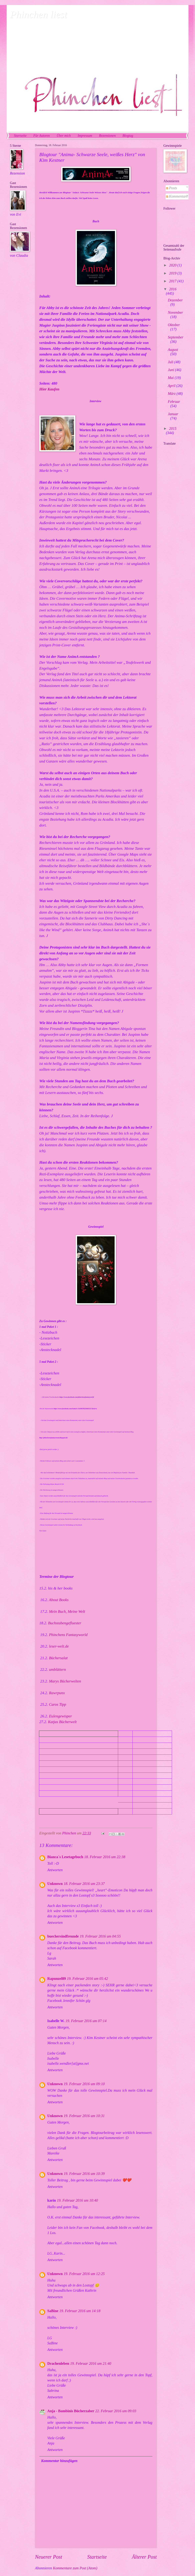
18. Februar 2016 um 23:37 (84, 1884)
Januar (173, 414)
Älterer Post (144, 2557)
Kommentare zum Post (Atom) (75, 2568)
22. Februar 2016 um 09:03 (115, 2411)
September (175, 337)
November (175, 312)
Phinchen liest (38, 14)
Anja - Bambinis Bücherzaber (70, 2411)
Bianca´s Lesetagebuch (65, 1857)
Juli (171, 362)
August (173, 349)
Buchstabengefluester (64, 1623)
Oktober (174, 325)
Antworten (55, 1870)
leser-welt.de (59, 1646)
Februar (174, 401)
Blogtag (127, 135)
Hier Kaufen (49, 389)
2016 (172, 289)
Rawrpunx (57, 1693)
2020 (173, 265)
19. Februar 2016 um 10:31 (84, 2116)
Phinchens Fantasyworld (68, 1634)
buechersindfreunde (63, 1936)
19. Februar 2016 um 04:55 (100, 1936)
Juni (171, 370)
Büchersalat (58, 1658)
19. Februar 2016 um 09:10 (84, 2084)
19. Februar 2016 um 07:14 (86, 2021)
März (172, 393)
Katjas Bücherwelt (62, 1722)
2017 (173, 281)
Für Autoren (41, 135)
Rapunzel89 (56, 1978)
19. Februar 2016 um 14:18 (79, 2311)
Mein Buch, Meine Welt (67, 1611)
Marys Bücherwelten (65, 1681)
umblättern (57, 1669)
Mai (171, 378)
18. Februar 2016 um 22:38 (104, 1857)
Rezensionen (107, 135)
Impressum (85, 135)
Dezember (175, 300)
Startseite (20, 135)
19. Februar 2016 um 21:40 (90, 2363)
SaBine (52, 2311)
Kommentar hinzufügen (59, 2461)
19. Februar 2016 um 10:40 (77, 2200)
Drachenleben (58, 2363)
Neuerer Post (48, 2557)
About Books (59, 1600)
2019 (173, 273)
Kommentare (177, 196)
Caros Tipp (57, 1704)
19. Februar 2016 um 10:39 (84, 2174)
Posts (171, 188)
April (172, 386)
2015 (172, 428)
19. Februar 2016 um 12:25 (84, 2274)
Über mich (64, 135)
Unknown (55, 1884)
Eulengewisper (60, 1716)
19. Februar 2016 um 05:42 (87, 1978)
